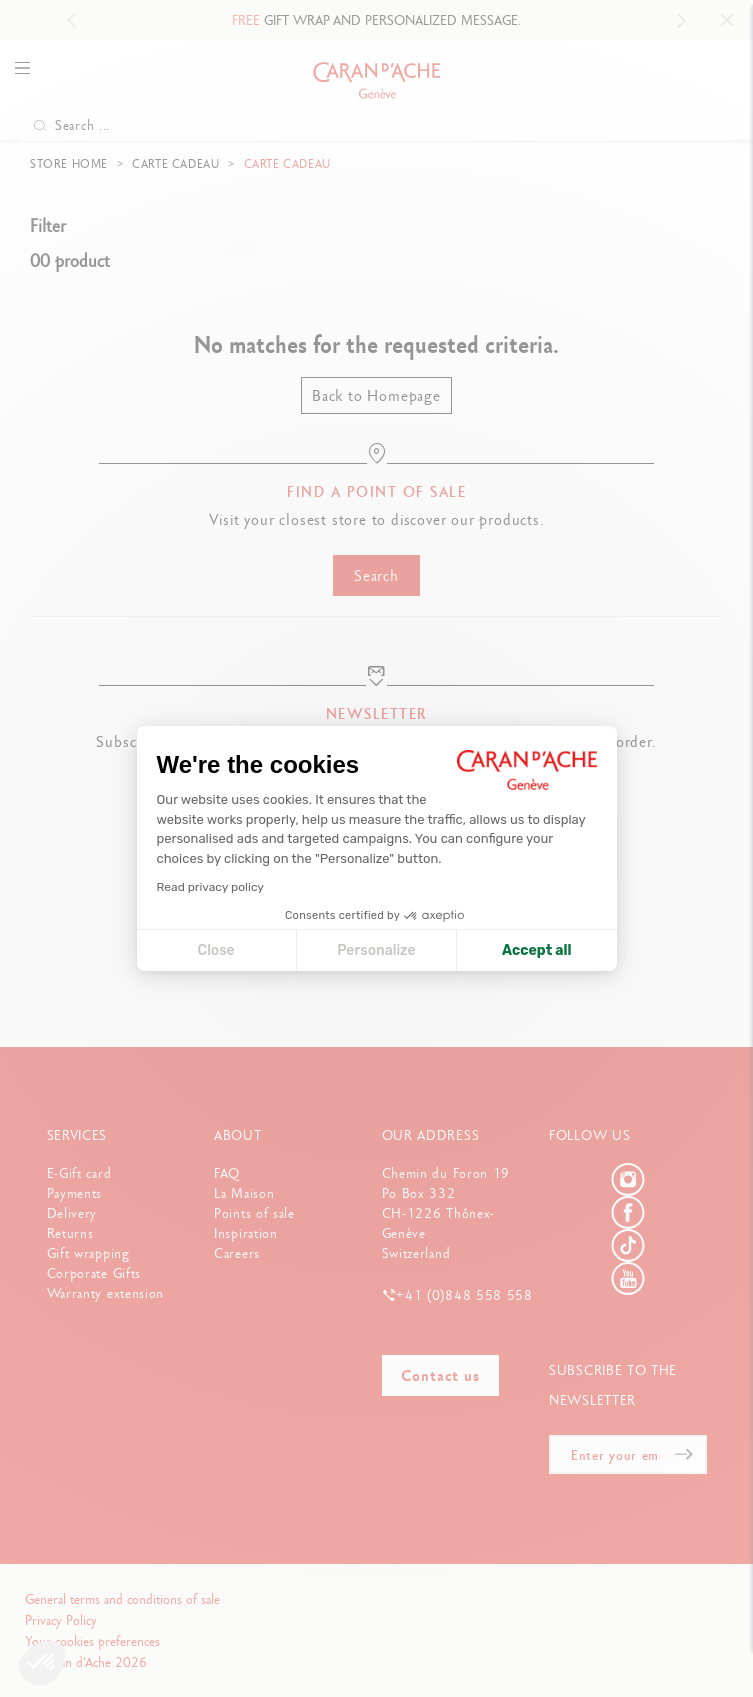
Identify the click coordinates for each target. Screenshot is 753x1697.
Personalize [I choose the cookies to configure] (376, 950)
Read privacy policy (210, 887)
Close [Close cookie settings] (216, 950)
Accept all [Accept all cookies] (536, 950)
